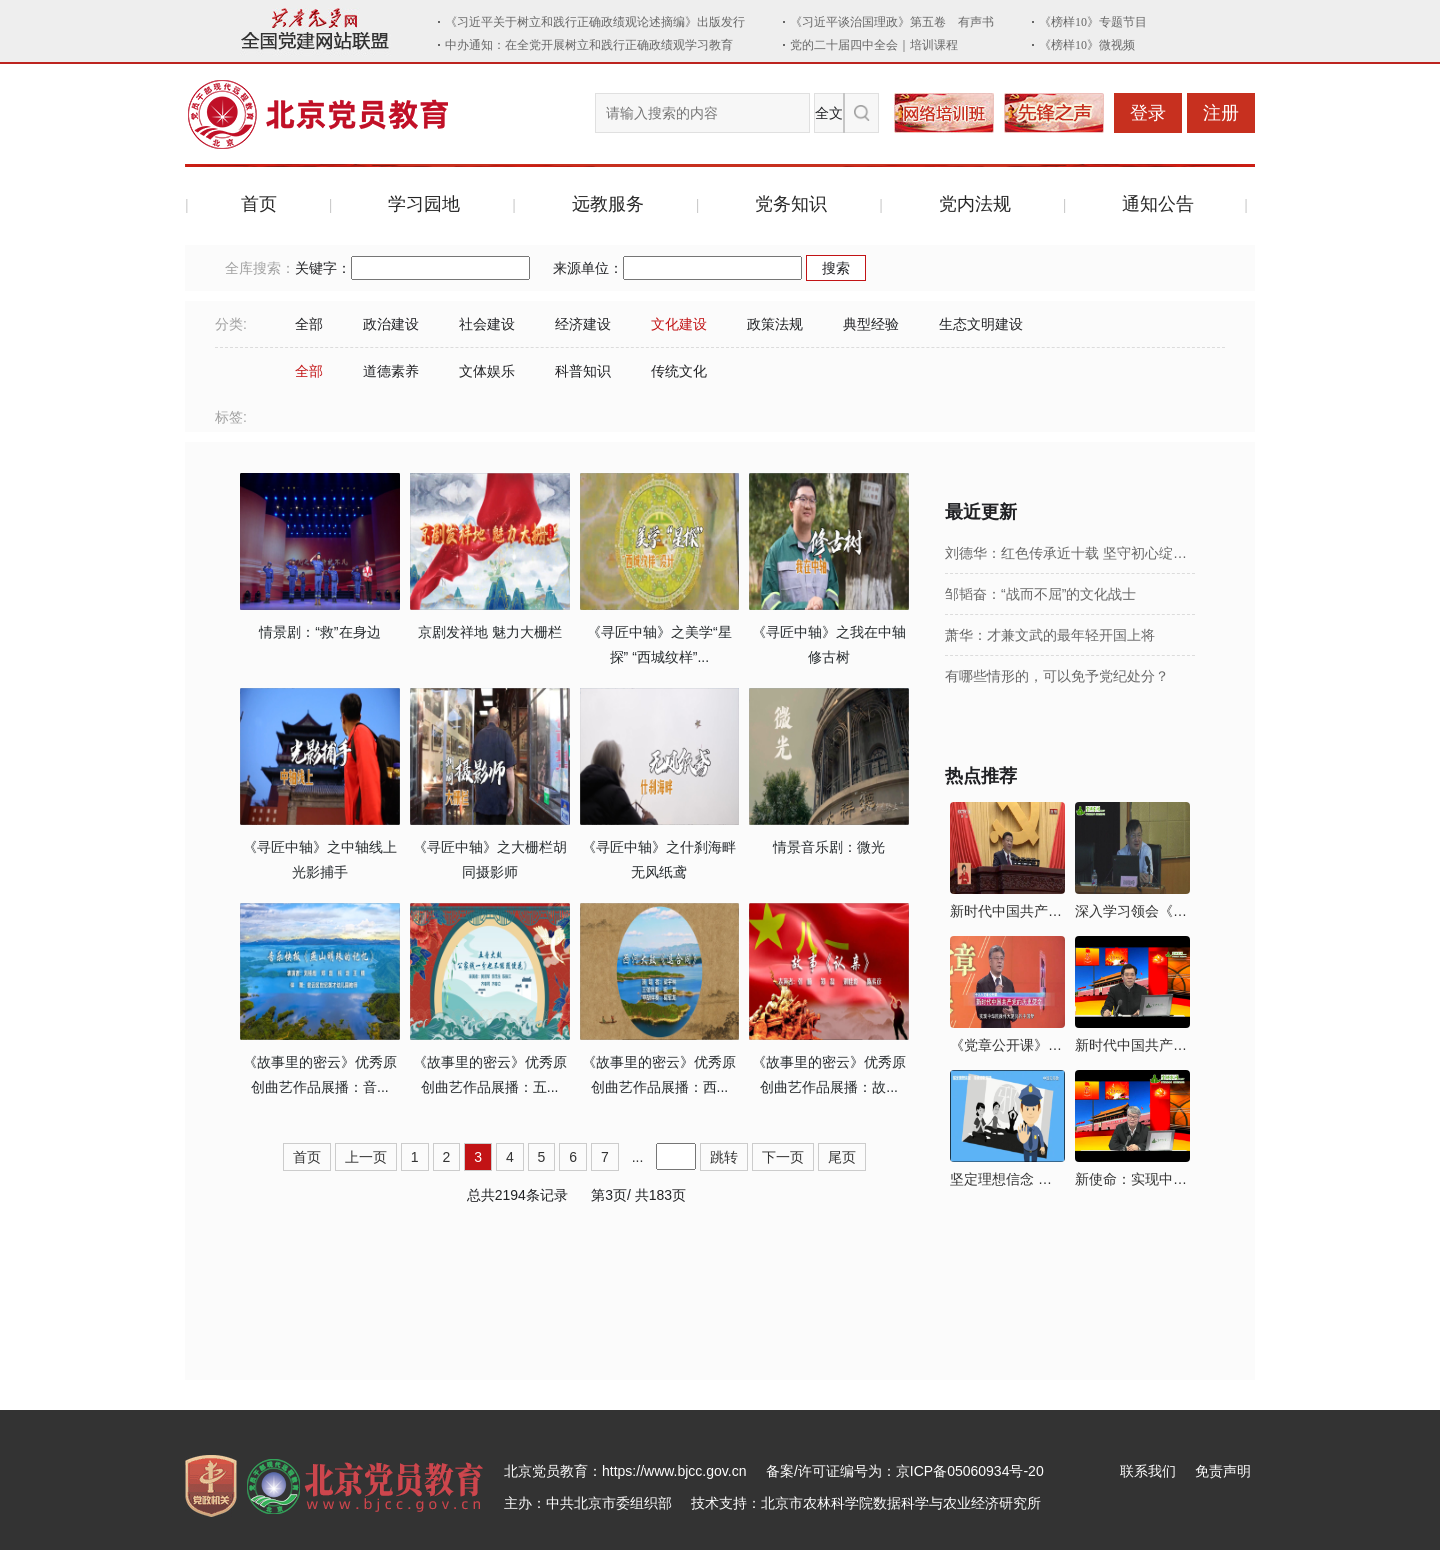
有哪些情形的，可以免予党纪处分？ (1057, 676)
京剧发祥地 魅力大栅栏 (490, 632)
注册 (1221, 113)
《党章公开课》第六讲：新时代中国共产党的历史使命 (1007, 1045)
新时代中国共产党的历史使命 (1007, 911)
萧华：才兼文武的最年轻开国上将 (1050, 635)
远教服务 (608, 204)
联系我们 (1148, 1471)
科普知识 (583, 371)
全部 (309, 324)
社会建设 (487, 324)
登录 (1148, 113)
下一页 (783, 1157)
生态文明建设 (981, 324)
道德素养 (391, 371)
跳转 (724, 1157)
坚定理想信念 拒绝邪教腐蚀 (1007, 1179)
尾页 (842, 1157)
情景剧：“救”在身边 (319, 632)
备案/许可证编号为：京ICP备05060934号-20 (905, 1471)
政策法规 (775, 324)
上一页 (366, 1157)
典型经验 (871, 324)
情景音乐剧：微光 (829, 847)
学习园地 (424, 204)
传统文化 (679, 371)
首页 (259, 204)
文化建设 (679, 324)
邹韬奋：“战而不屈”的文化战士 (1040, 594)
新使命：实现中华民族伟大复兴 (1132, 1179)
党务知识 (791, 204)
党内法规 (975, 204)
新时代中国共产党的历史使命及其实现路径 (1132, 1045)
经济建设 (583, 324)
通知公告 (1158, 204)
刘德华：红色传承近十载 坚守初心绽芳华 (1070, 553)
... (638, 1157)
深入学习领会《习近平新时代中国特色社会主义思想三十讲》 (1132, 911)
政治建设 (391, 324)
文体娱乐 (487, 371)
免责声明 (1223, 1471)
